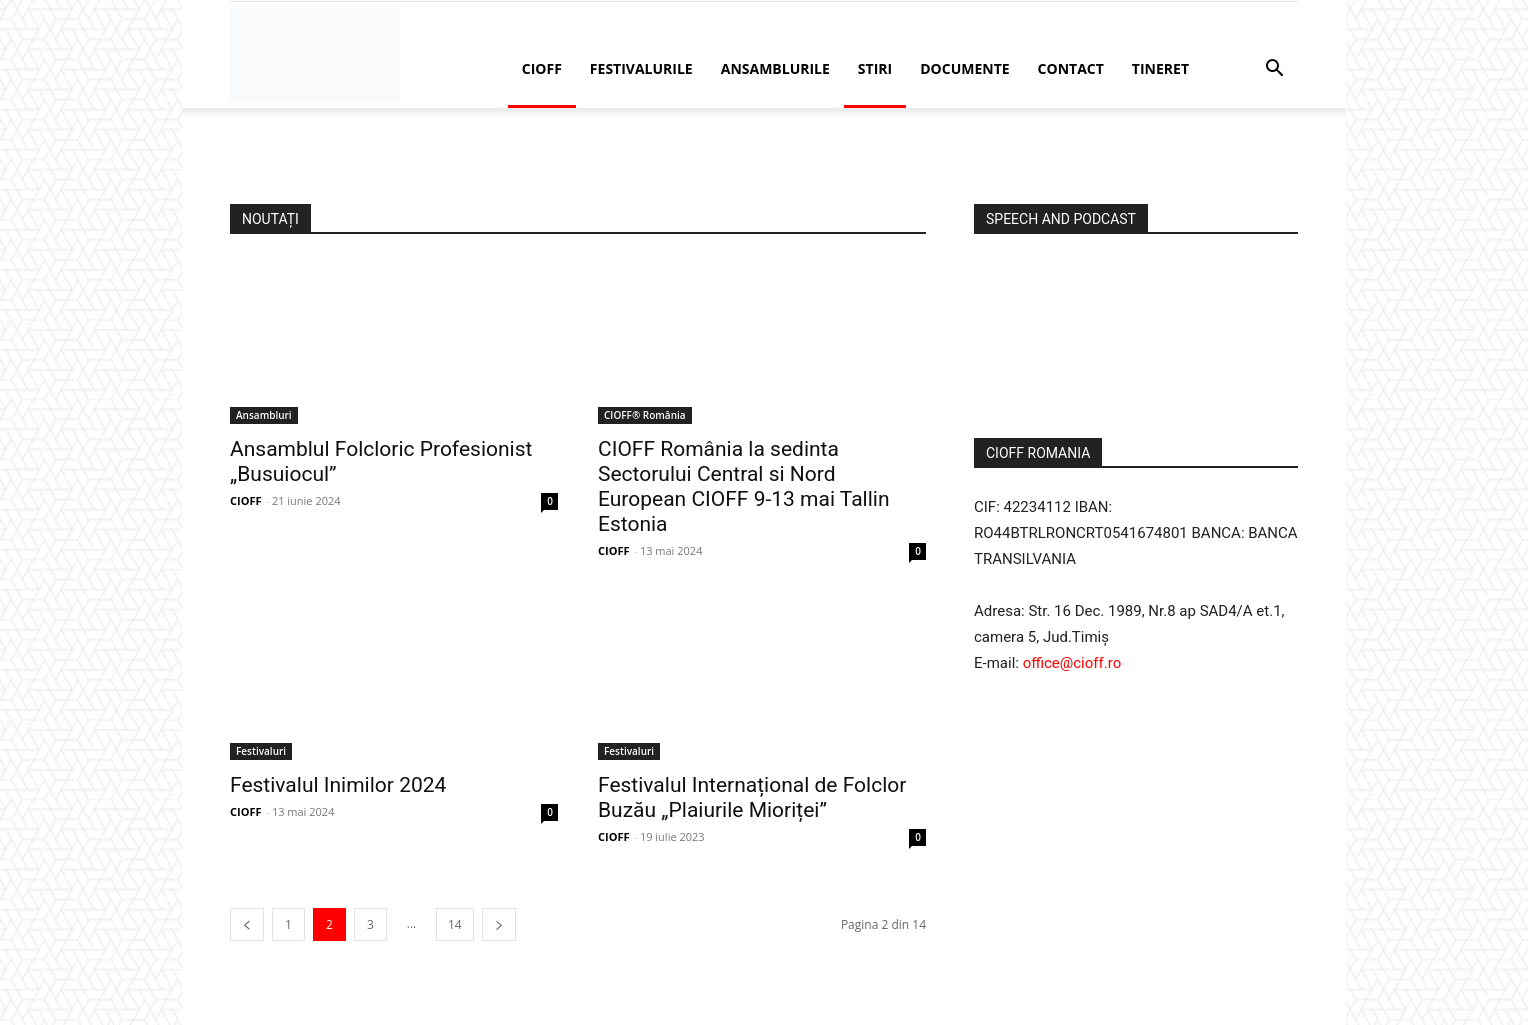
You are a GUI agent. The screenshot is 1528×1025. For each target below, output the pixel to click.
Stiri (875, 68)
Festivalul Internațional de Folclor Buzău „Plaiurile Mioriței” (752, 797)
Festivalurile (641, 68)
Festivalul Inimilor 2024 (338, 785)
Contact (1071, 68)
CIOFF (542, 68)
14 (455, 924)
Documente (964, 68)
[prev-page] (247, 924)
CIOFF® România (645, 415)
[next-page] (499, 924)
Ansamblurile (775, 68)
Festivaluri (261, 751)
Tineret (1160, 68)
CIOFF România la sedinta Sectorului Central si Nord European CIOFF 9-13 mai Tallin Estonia (744, 486)
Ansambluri (264, 415)
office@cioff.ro (1072, 663)
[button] (1274, 70)
